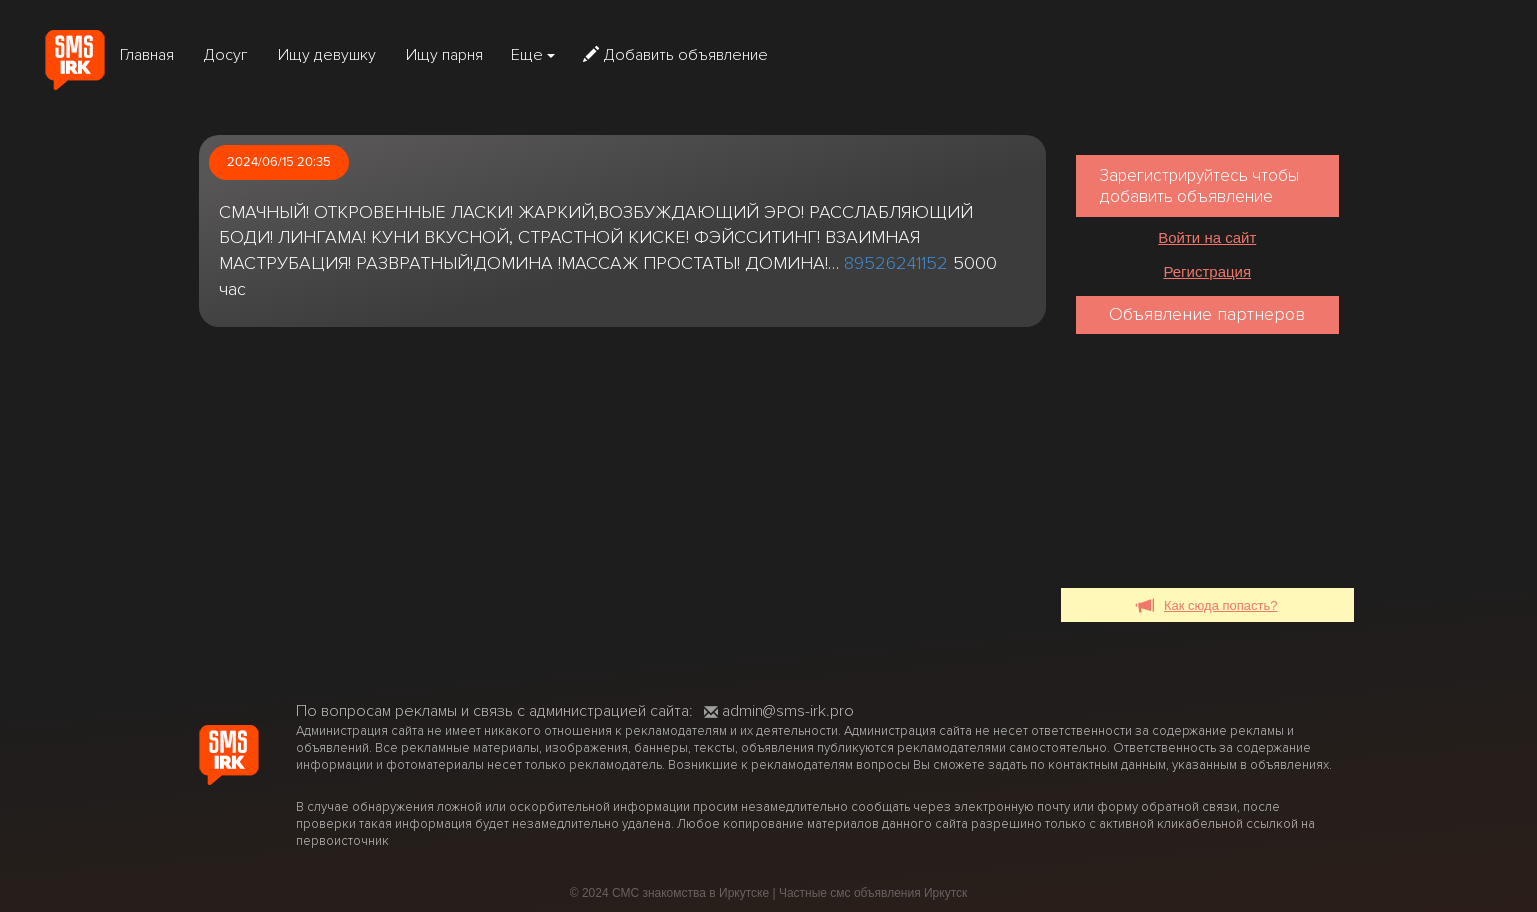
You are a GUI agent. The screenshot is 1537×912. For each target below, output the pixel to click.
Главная (147, 55)
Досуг (226, 55)
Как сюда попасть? (1207, 606)
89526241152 (896, 263)
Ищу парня (444, 55)
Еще (533, 55)
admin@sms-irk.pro (779, 711)
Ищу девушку (327, 55)
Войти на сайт (1207, 237)
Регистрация (1207, 271)
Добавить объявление (675, 55)
